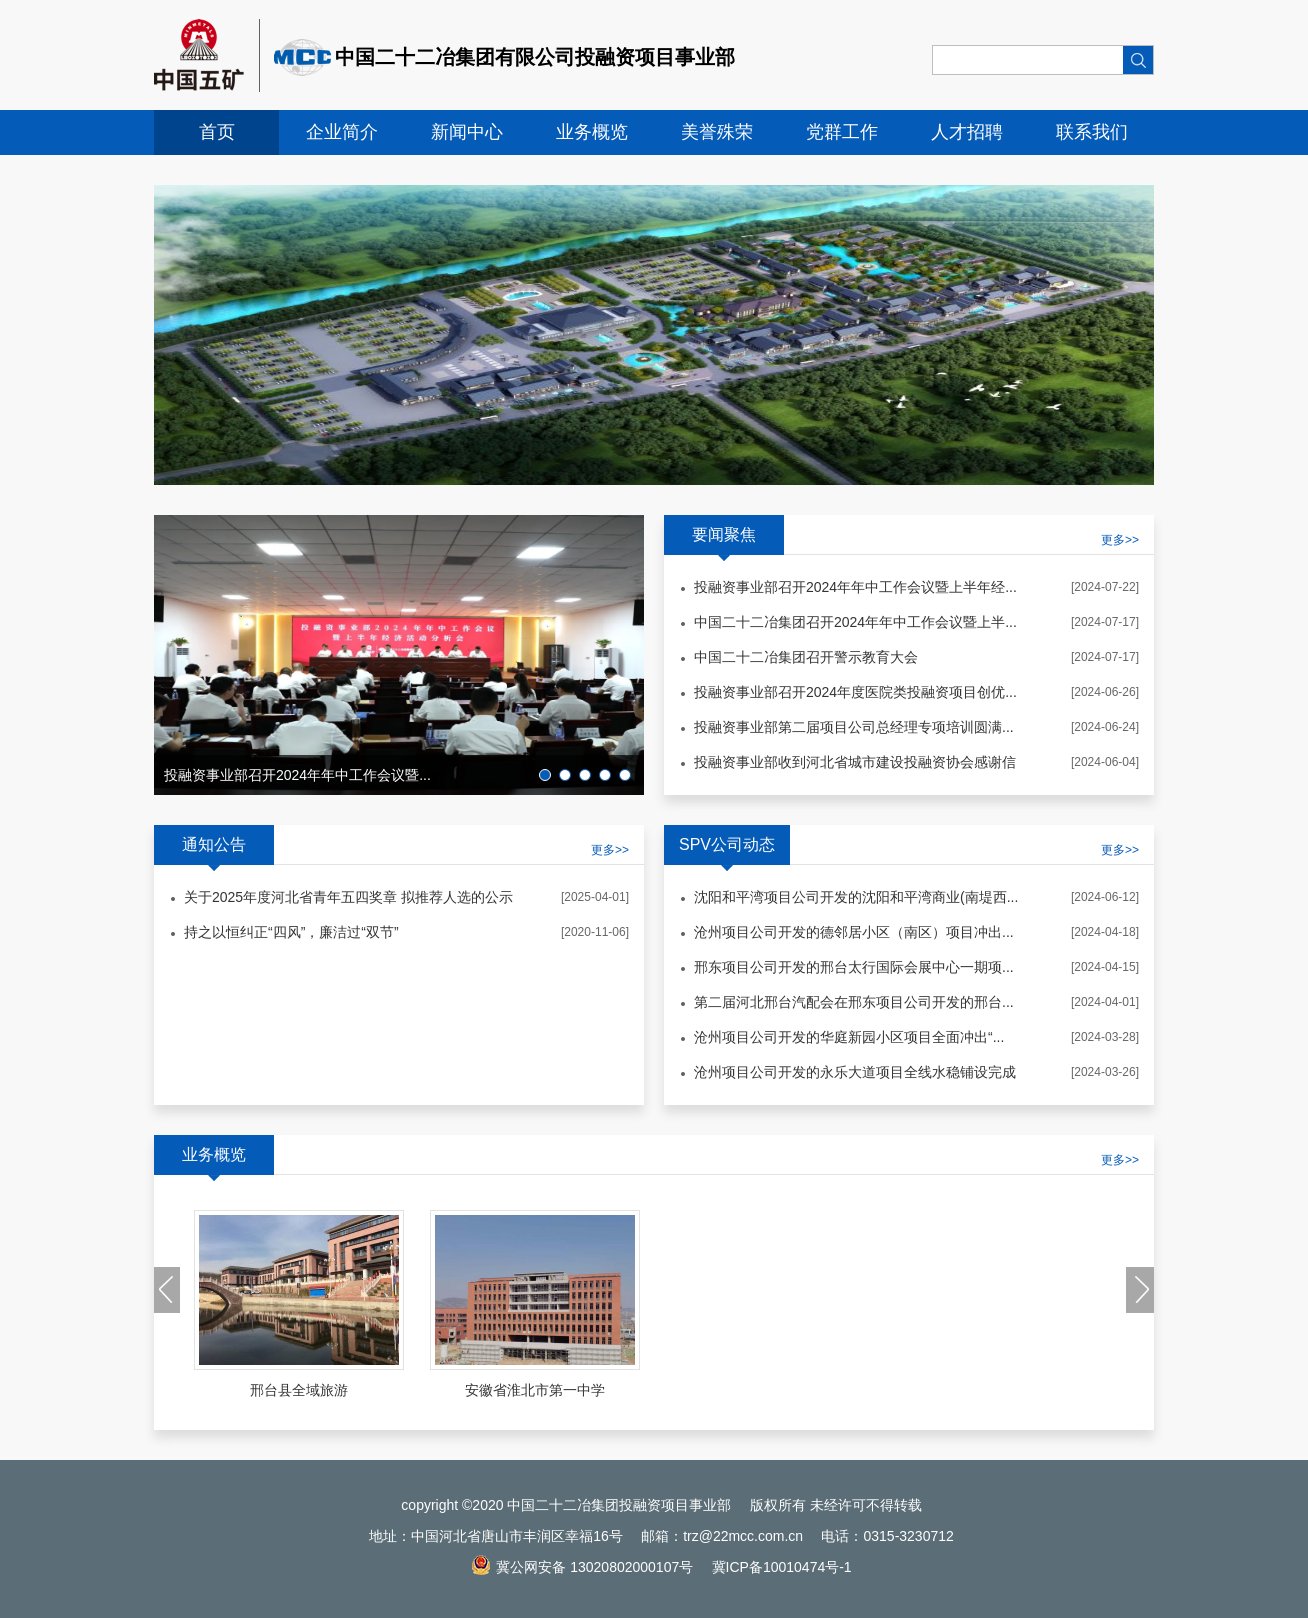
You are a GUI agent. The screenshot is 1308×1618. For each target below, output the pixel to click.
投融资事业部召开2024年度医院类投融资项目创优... (855, 692)
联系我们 (1092, 132)
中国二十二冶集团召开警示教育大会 (806, 657)
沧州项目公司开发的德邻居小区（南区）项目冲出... (854, 932)
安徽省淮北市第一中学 (535, 1390)
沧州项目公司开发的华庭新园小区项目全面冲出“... (849, 1037)
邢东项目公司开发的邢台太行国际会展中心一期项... (854, 967)
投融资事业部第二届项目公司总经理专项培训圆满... (854, 727)
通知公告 (214, 844)
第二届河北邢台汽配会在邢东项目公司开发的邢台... (854, 1002)
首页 (217, 132)
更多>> (610, 850)
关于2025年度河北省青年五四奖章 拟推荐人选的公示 (348, 897)
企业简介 (342, 132)
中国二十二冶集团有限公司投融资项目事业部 (535, 57)
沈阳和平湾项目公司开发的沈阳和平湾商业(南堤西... (856, 897)
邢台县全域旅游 (299, 1390)
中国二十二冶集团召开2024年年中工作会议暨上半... (855, 622)
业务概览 (592, 132)
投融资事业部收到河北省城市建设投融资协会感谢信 (855, 762)
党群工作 (842, 132)
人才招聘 (967, 132)
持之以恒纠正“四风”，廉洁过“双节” (291, 932)
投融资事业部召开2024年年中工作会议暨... (297, 775)
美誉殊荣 (717, 132)
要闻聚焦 (724, 534)
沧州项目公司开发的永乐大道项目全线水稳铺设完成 (855, 1072)
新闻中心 (467, 132)
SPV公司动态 (727, 844)
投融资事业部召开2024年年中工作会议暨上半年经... (855, 587)
